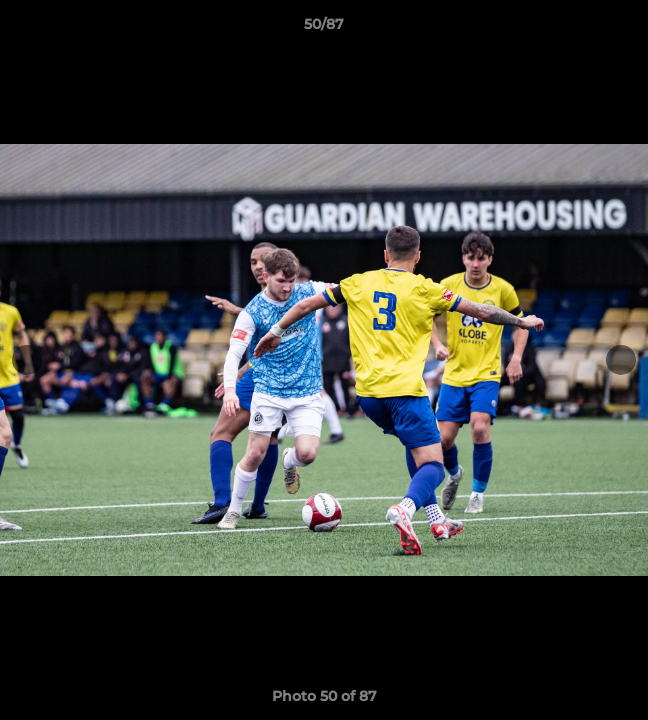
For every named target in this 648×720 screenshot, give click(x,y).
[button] (624, 29)
